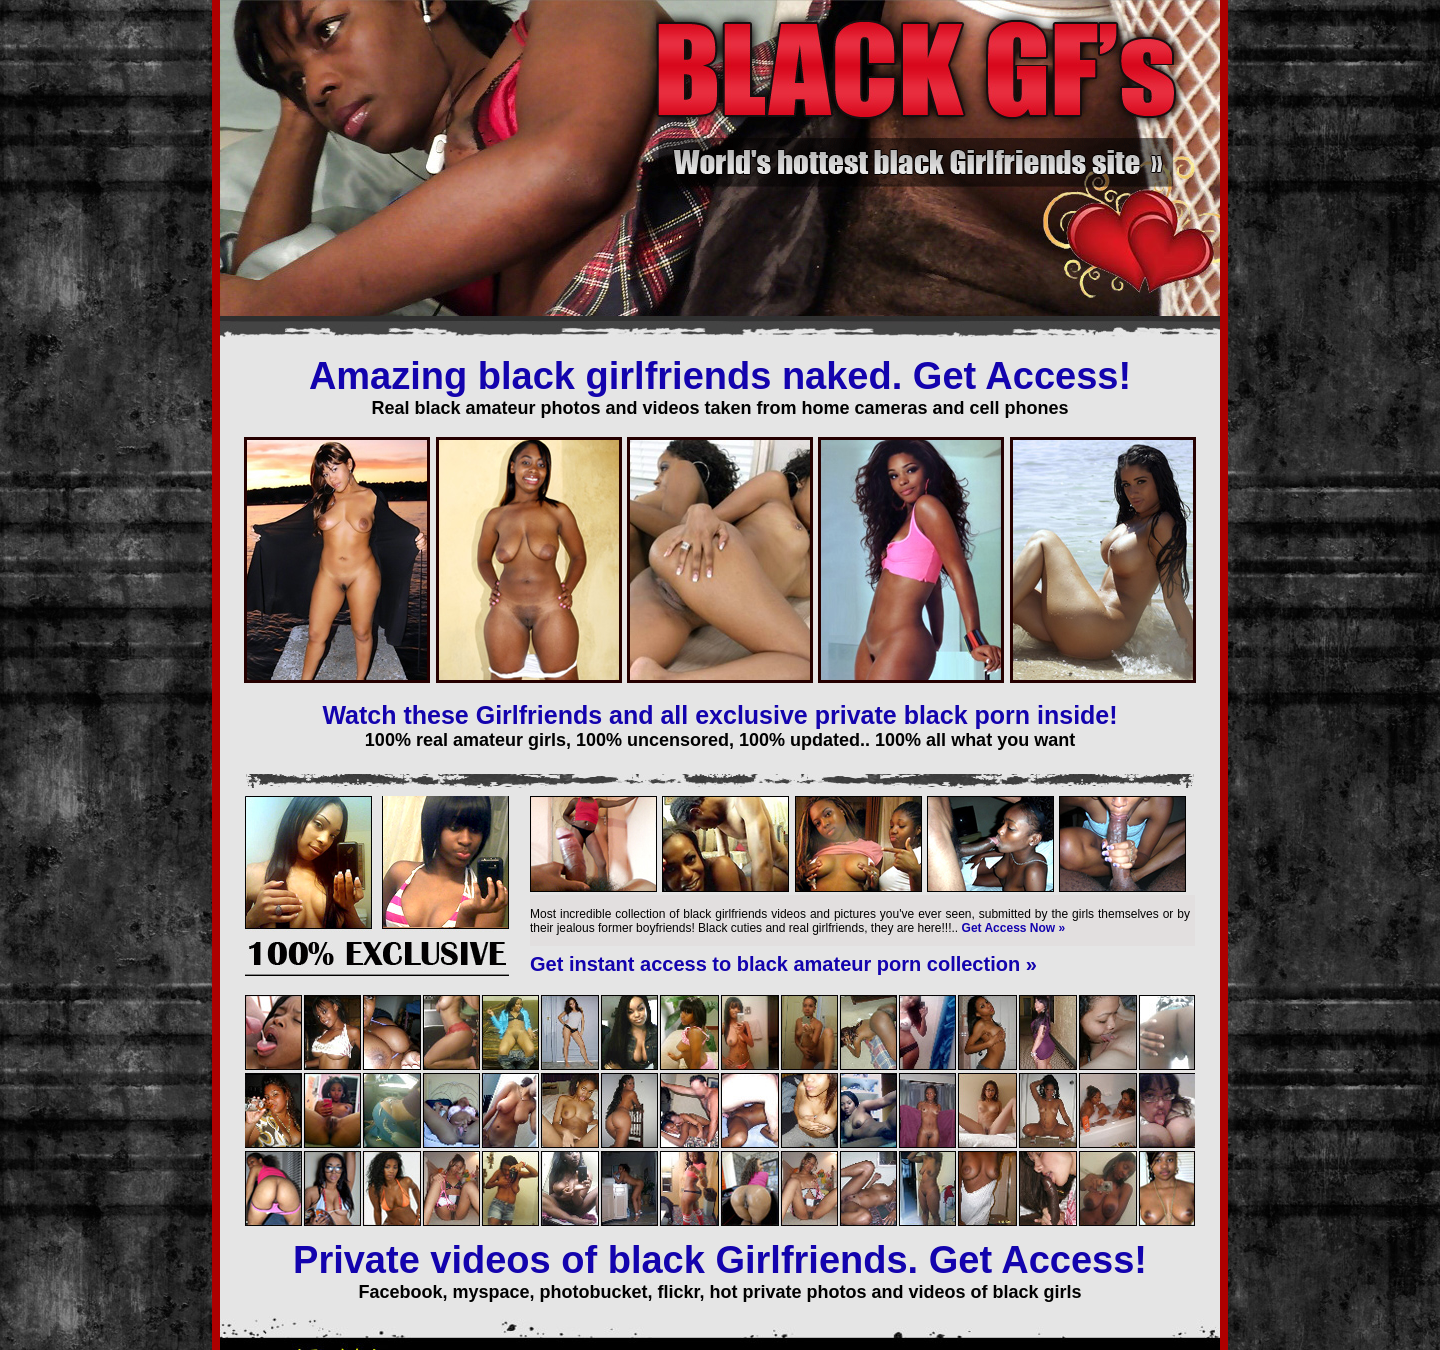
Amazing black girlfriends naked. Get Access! (720, 376)
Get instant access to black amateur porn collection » (783, 964)
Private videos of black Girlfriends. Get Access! (720, 1260)
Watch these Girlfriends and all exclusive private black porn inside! (719, 715)
